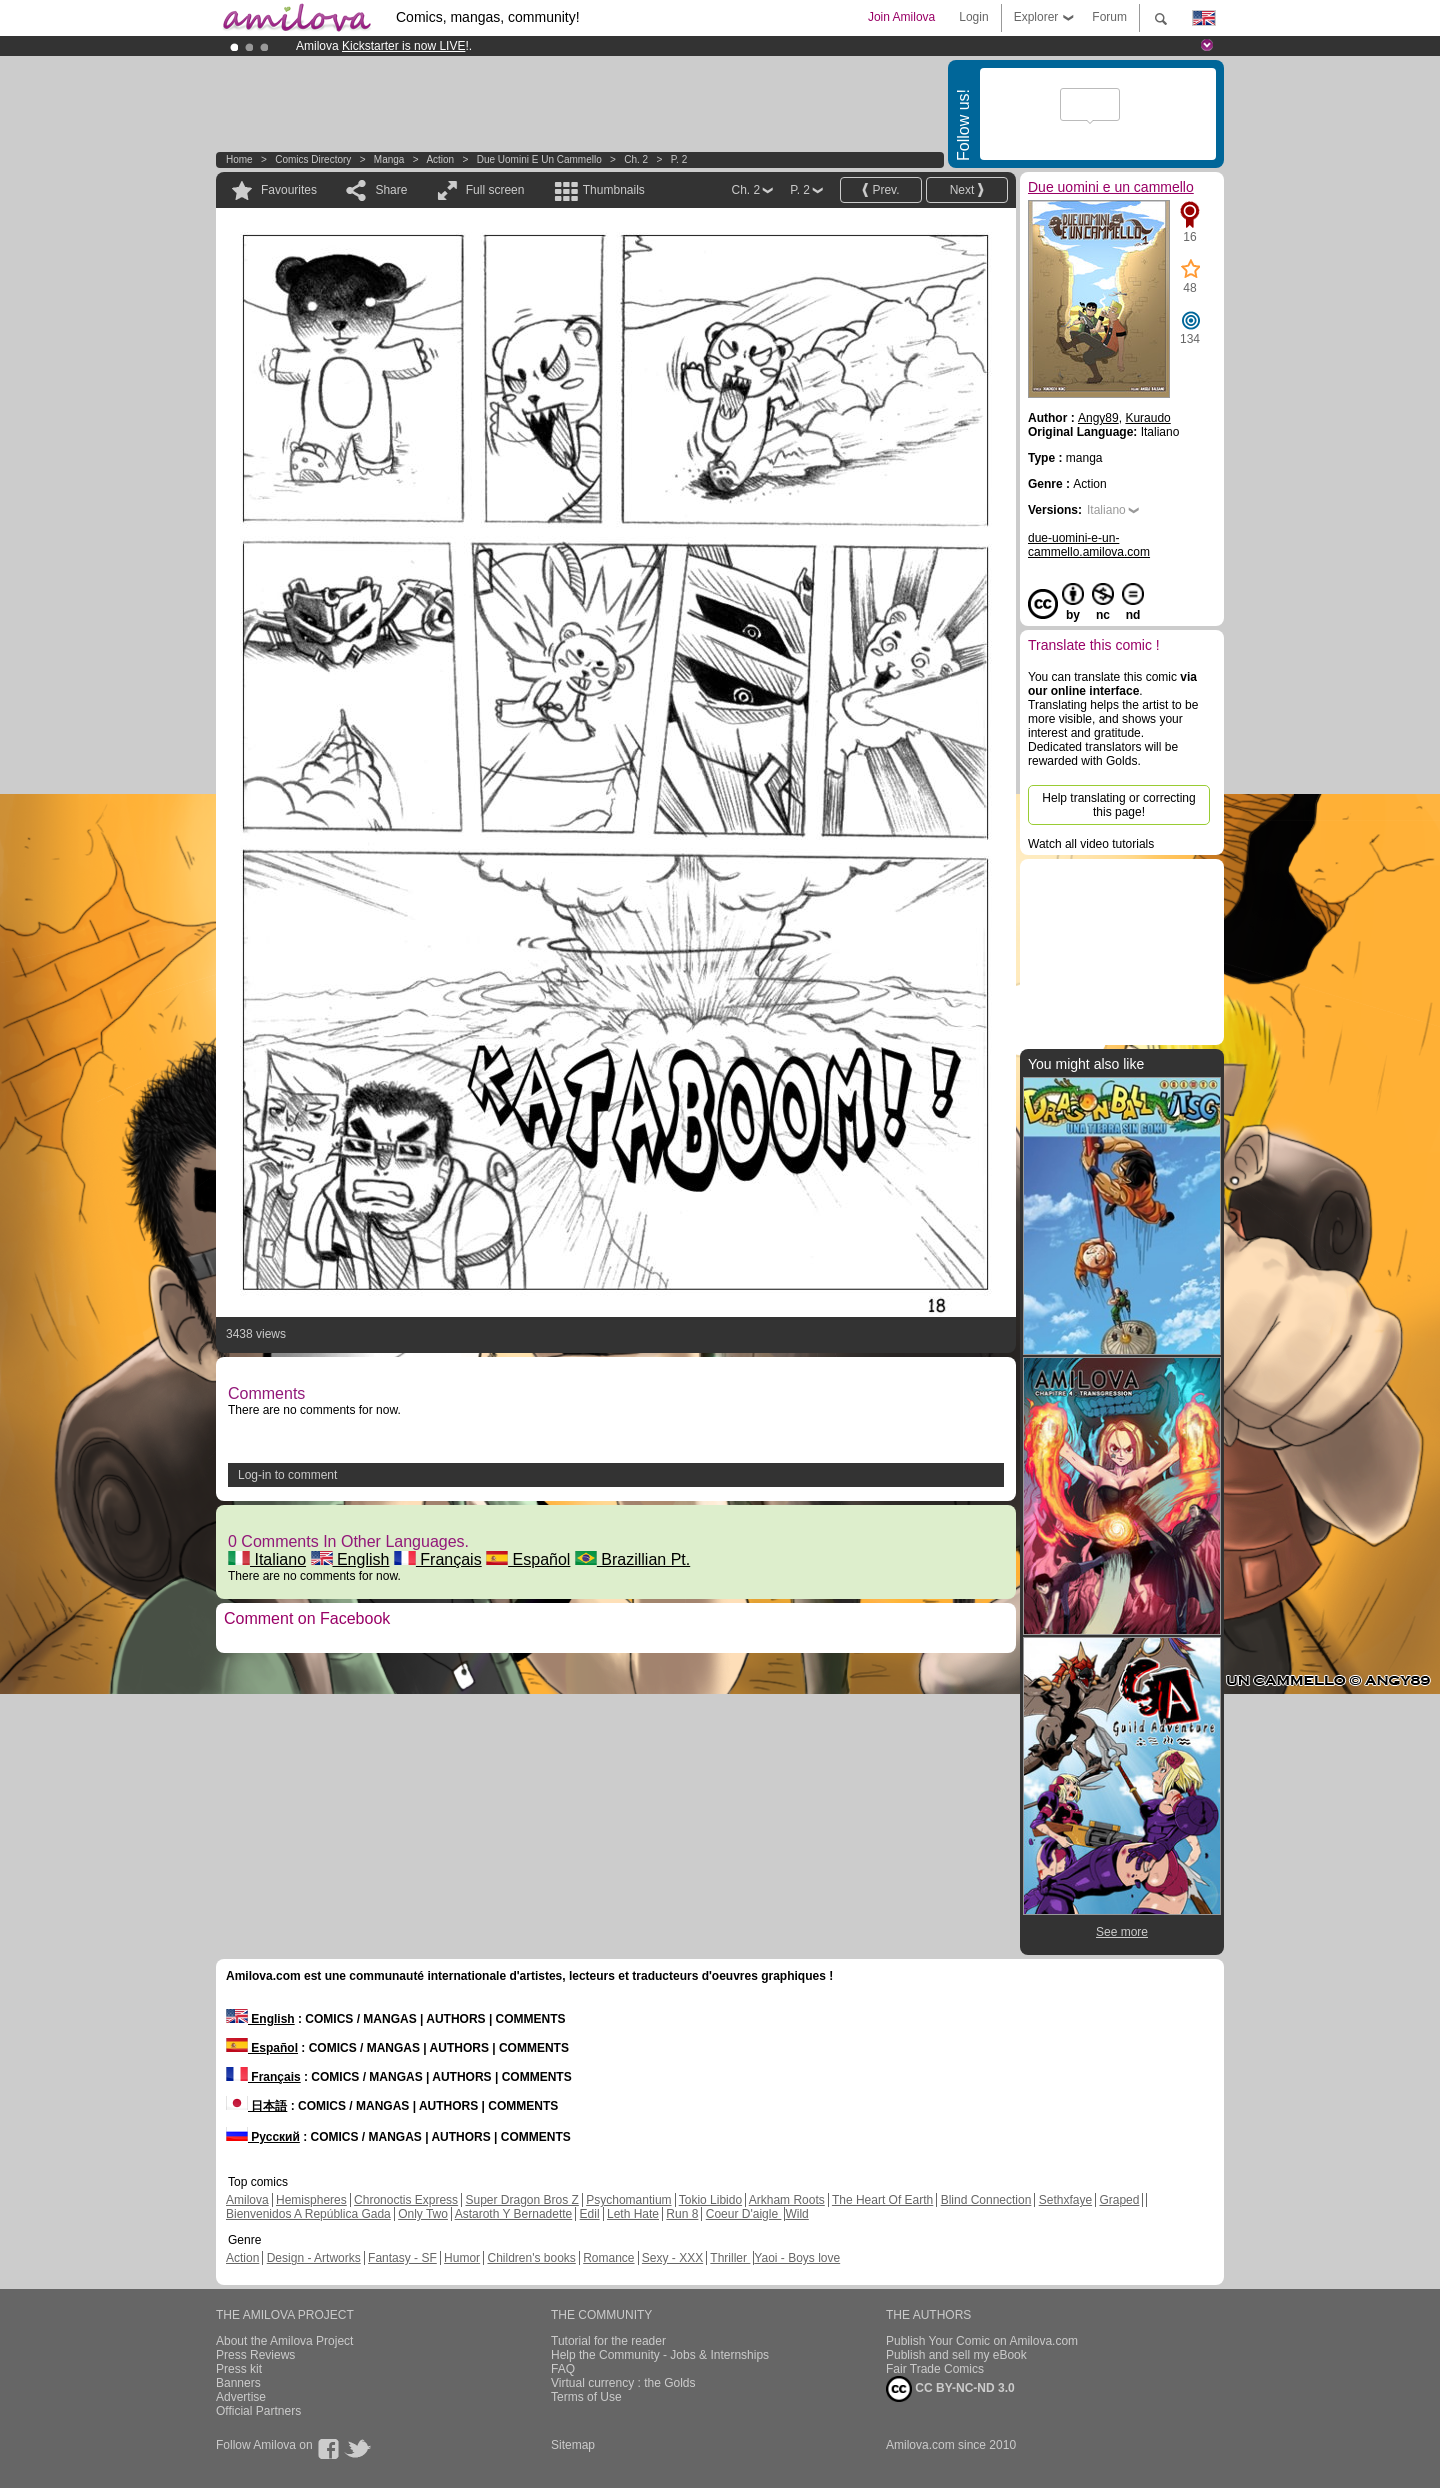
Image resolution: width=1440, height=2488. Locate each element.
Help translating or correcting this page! (1118, 805)
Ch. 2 (636, 159)
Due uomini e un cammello (539, 159)
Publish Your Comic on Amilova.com (982, 2341)
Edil (590, 2214)
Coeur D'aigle (744, 2214)
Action (440, 159)
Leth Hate (633, 2214)
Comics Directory (313, 159)
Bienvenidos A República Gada (308, 2214)
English (350, 1559)
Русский (263, 2137)
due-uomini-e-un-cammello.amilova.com (1089, 545)
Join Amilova (901, 17)
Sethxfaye (1065, 2200)
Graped (1119, 2200)
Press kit (239, 2369)
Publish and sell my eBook (956, 2355)
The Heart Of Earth (882, 2200)
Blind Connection (986, 2200)
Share (391, 190)
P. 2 (679, 159)
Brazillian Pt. (632, 1559)
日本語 (256, 2106)
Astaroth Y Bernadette (514, 2214)
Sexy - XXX (672, 2258)
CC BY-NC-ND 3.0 (950, 2389)
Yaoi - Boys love (797, 2258)
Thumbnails (614, 190)
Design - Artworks (314, 2258)
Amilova (247, 2200)
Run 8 (682, 2214)
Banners (238, 2383)
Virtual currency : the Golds (623, 2383)
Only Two (423, 2214)
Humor (462, 2258)
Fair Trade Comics (935, 2369)
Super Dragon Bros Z (521, 2200)
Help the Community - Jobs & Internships (660, 2355)
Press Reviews (255, 2355)
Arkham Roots (787, 2200)
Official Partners (258, 2411)
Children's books (531, 2258)
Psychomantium (628, 2200)
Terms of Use (586, 2397)
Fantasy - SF (402, 2258)
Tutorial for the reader (608, 2341)
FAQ (563, 2369)
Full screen (495, 190)
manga (389, 159)
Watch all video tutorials (1091, 844)
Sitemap (573, 2445)
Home (239, 159)
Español (528, 1559)
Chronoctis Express (406, 2200)
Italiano (267, 1559)
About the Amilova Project (284, 2341)
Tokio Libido (710, 2200)
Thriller (730, 2258)
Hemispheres (311, 2200)
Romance (608, 2258)
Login (973, 17)
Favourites (289, 190)
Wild (796, 2214)
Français (438, 1559)
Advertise (241, 2397)
